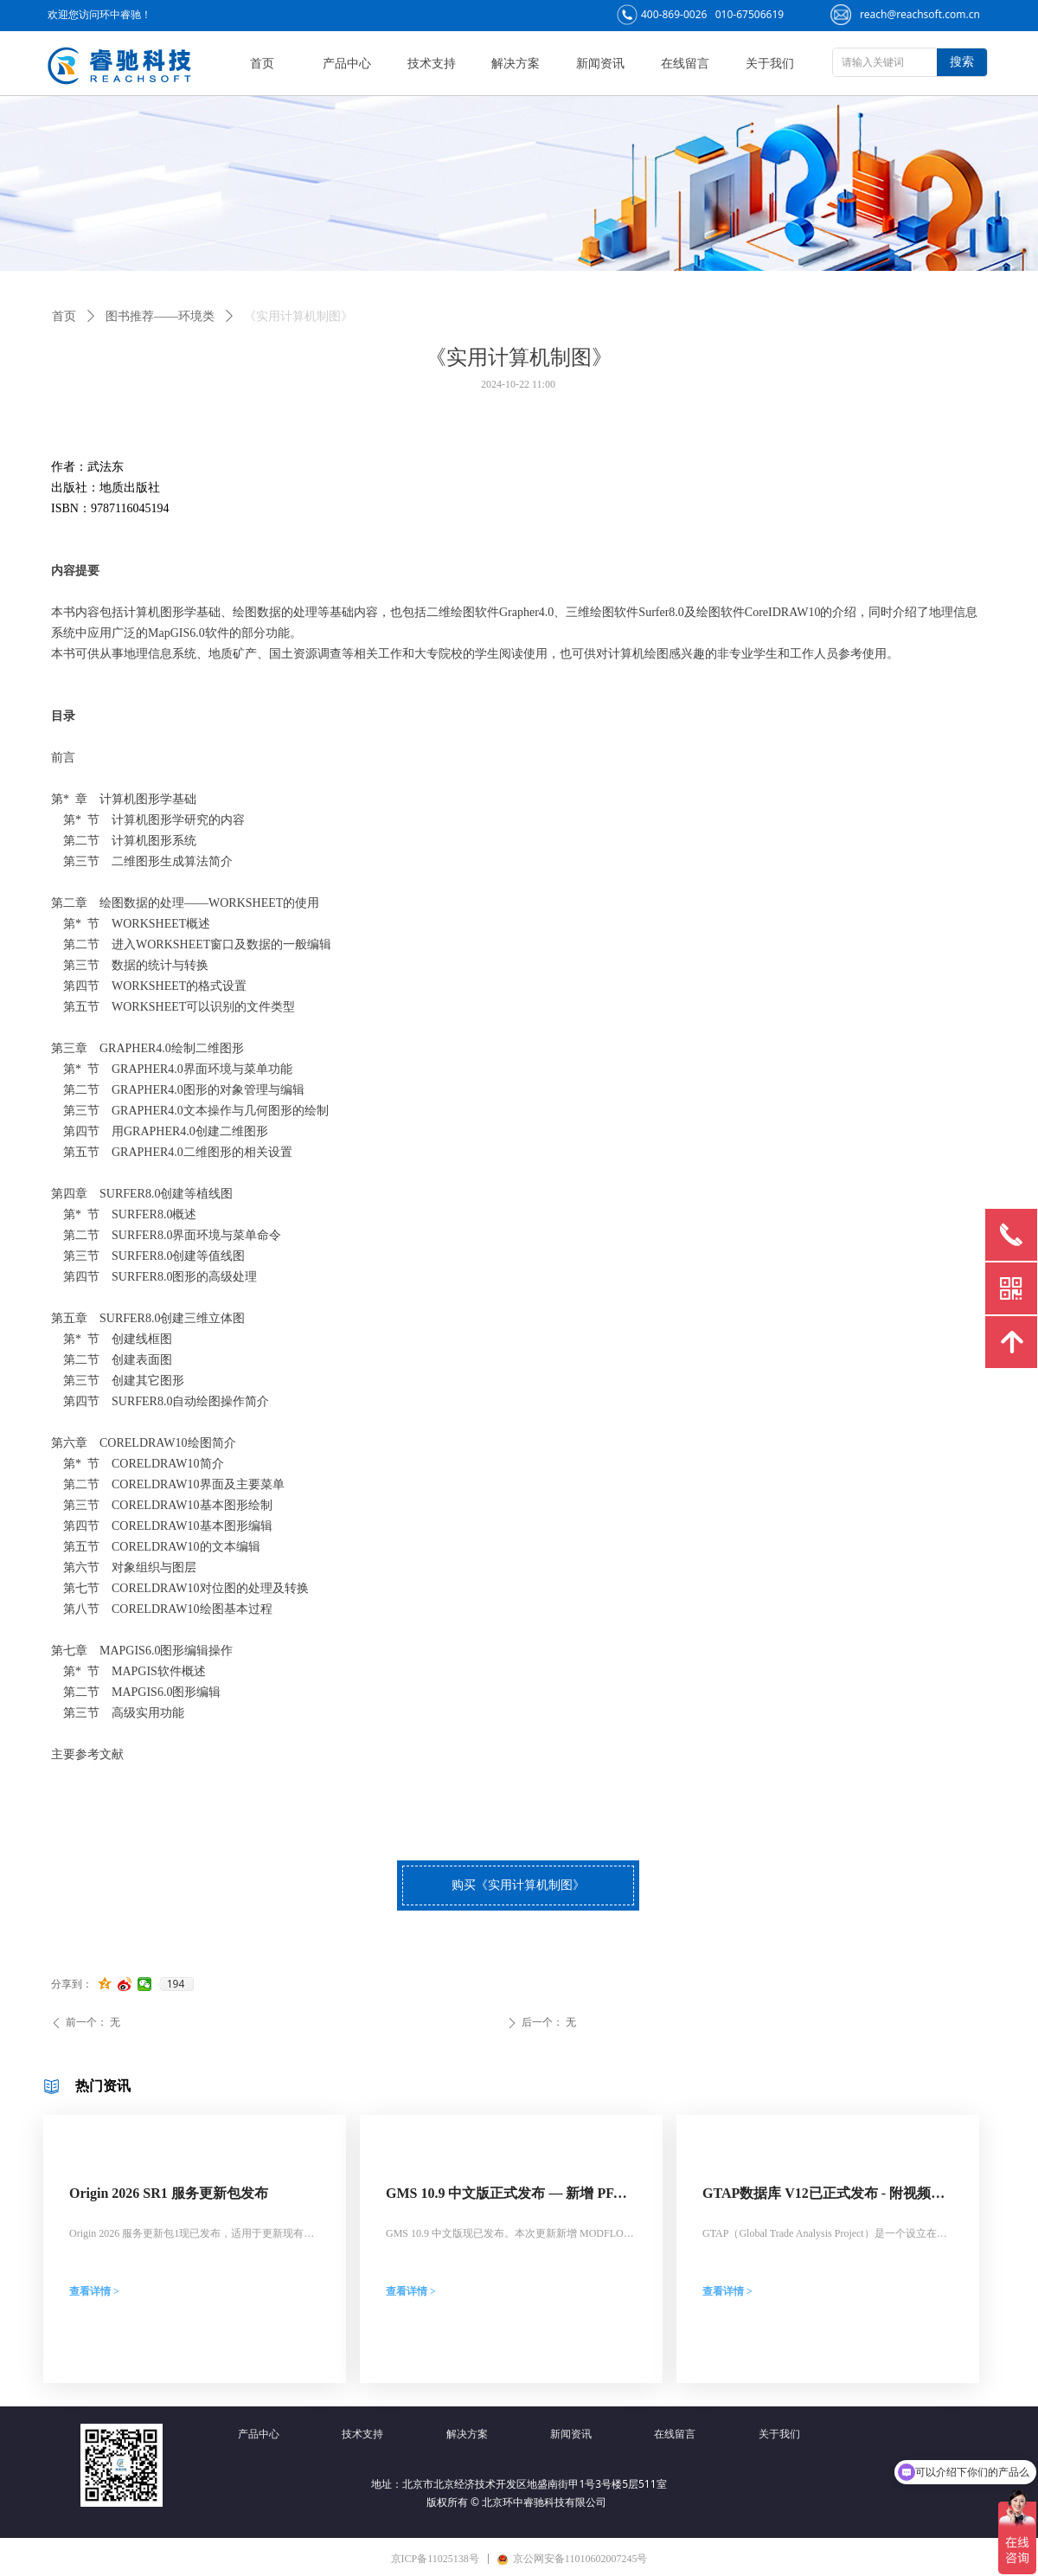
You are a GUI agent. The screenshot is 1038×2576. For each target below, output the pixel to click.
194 (176, 1984)
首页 (64, 316)
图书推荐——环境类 (160, 316)
